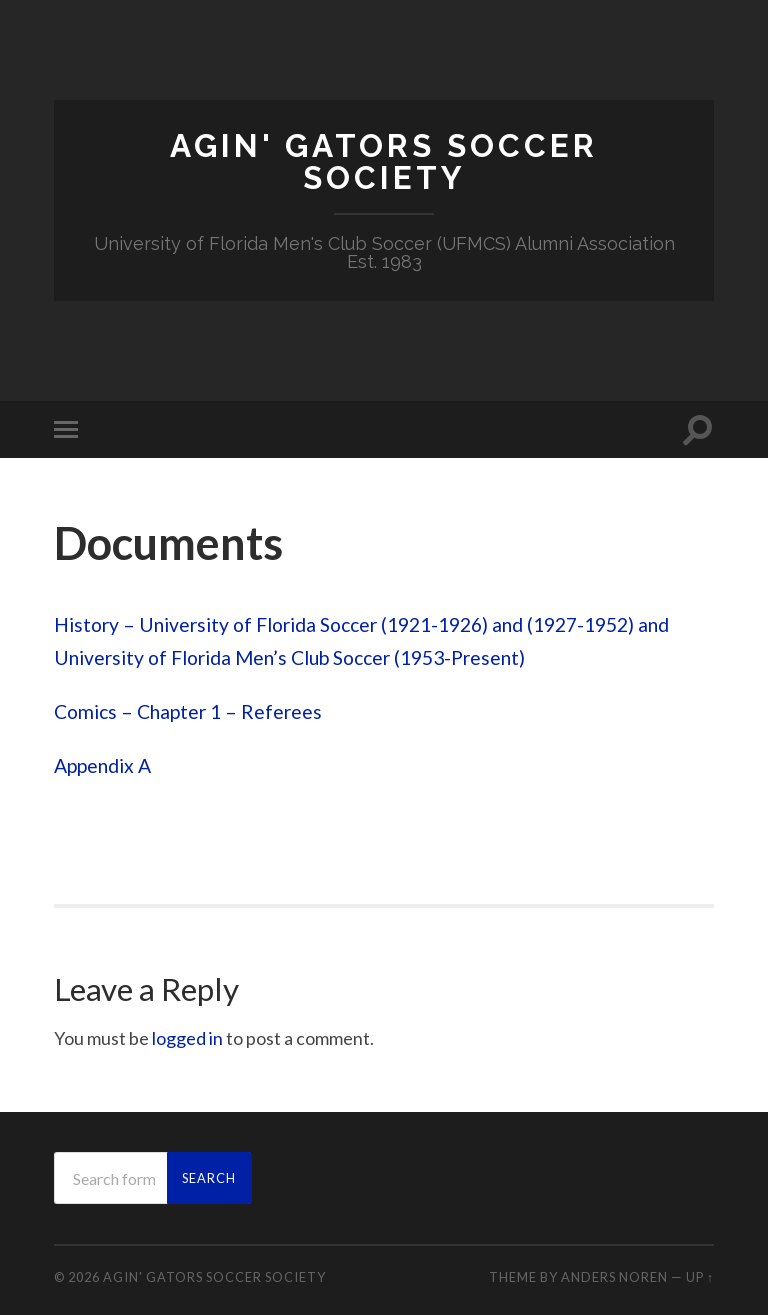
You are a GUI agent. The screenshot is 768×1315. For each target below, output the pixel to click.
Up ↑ (700, 1277)
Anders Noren (614, 1277)
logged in (187, 1038)
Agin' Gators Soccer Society (384, 161)
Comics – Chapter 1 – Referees (188, 711)
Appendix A (102, 765)
